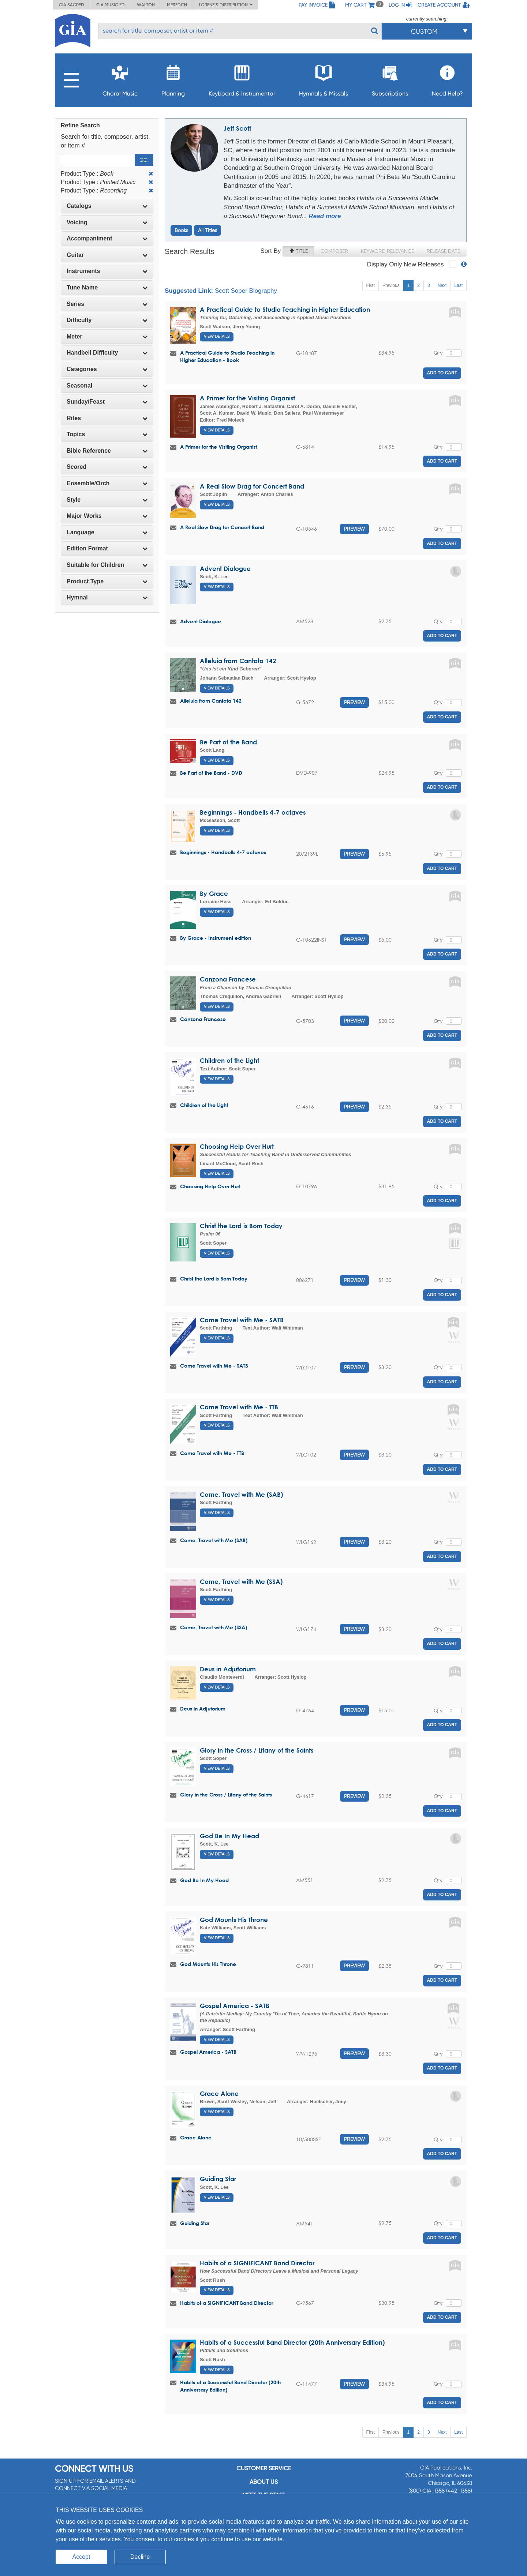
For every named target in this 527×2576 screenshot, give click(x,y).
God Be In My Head (229, 1835)
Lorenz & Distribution (226, 4)
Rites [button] (107, 418)
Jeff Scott (237, 128)
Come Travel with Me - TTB (239, 1406)
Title (298, 251)
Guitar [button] (107, 255)
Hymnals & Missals (323, 78)
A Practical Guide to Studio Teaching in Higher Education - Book (227, 356)
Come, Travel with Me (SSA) (241, 1581)
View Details (216, 336)
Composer (334, 251)
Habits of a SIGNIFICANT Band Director (257, 2262)
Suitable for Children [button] (107, 565)
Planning (173, 78)
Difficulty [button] (107, 320)
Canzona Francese (228, 979)
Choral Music (120, 78)
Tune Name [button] (107, 287)
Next (442, 285)
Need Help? (447, 78)
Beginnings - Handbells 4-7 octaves (253, 812)
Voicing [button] (107, 222)
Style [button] (107, 500)
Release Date (443, 251)
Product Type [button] (107, 581)
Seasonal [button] (107, 385)
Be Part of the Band (228, 742)
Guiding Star (218, 2178)
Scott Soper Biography (246, 290)
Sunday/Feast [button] (107, 402)
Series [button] (107, 304)
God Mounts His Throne (234, 1919)
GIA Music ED (110, 4)
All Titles (207, 230)
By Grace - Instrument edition (215, 938)
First (370, 285)
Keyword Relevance (387, 251)
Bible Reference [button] (107, 451)
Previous (391, 285)
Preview (354, 529)
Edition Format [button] (107, 548)
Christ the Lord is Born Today (241, 1225)
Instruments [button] (107, 271)
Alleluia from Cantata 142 (238, 660)
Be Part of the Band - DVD (211, 773)
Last (458, 285)
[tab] (107, 206)
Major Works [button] (107, 516)
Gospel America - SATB (234, 2005)
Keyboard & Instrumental (242, 78)
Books (181, 230)
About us (264, 2481)
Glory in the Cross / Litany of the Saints (256, 1750)
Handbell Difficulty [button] (107, 352)
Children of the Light (229, 1060)
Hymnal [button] (107, 597)
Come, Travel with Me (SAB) (241, 1494)
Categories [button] (107, 369)
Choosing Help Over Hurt (237, 1146)
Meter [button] (107, 336)
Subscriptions (390, 78)
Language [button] (107, 532)
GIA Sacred (71, 4)
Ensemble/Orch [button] (107, 483)
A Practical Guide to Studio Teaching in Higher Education (285, 309)
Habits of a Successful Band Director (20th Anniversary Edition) (292, 2342)
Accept (81, 2557)
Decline (140, 2557)
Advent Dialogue (225, 568)
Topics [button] (107, 434)
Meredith (177, 4)
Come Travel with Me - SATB (242, 1319)
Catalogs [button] (107, 206)
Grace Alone (219, 2093)
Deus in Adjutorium (228, 1668)
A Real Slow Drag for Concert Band (252, 486)
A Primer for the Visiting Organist (247, 398)
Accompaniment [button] (107, 238)
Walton (146, 4)
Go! (144, 160)
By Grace (214, 893)
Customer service (263, 2468)
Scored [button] (107, 467)
